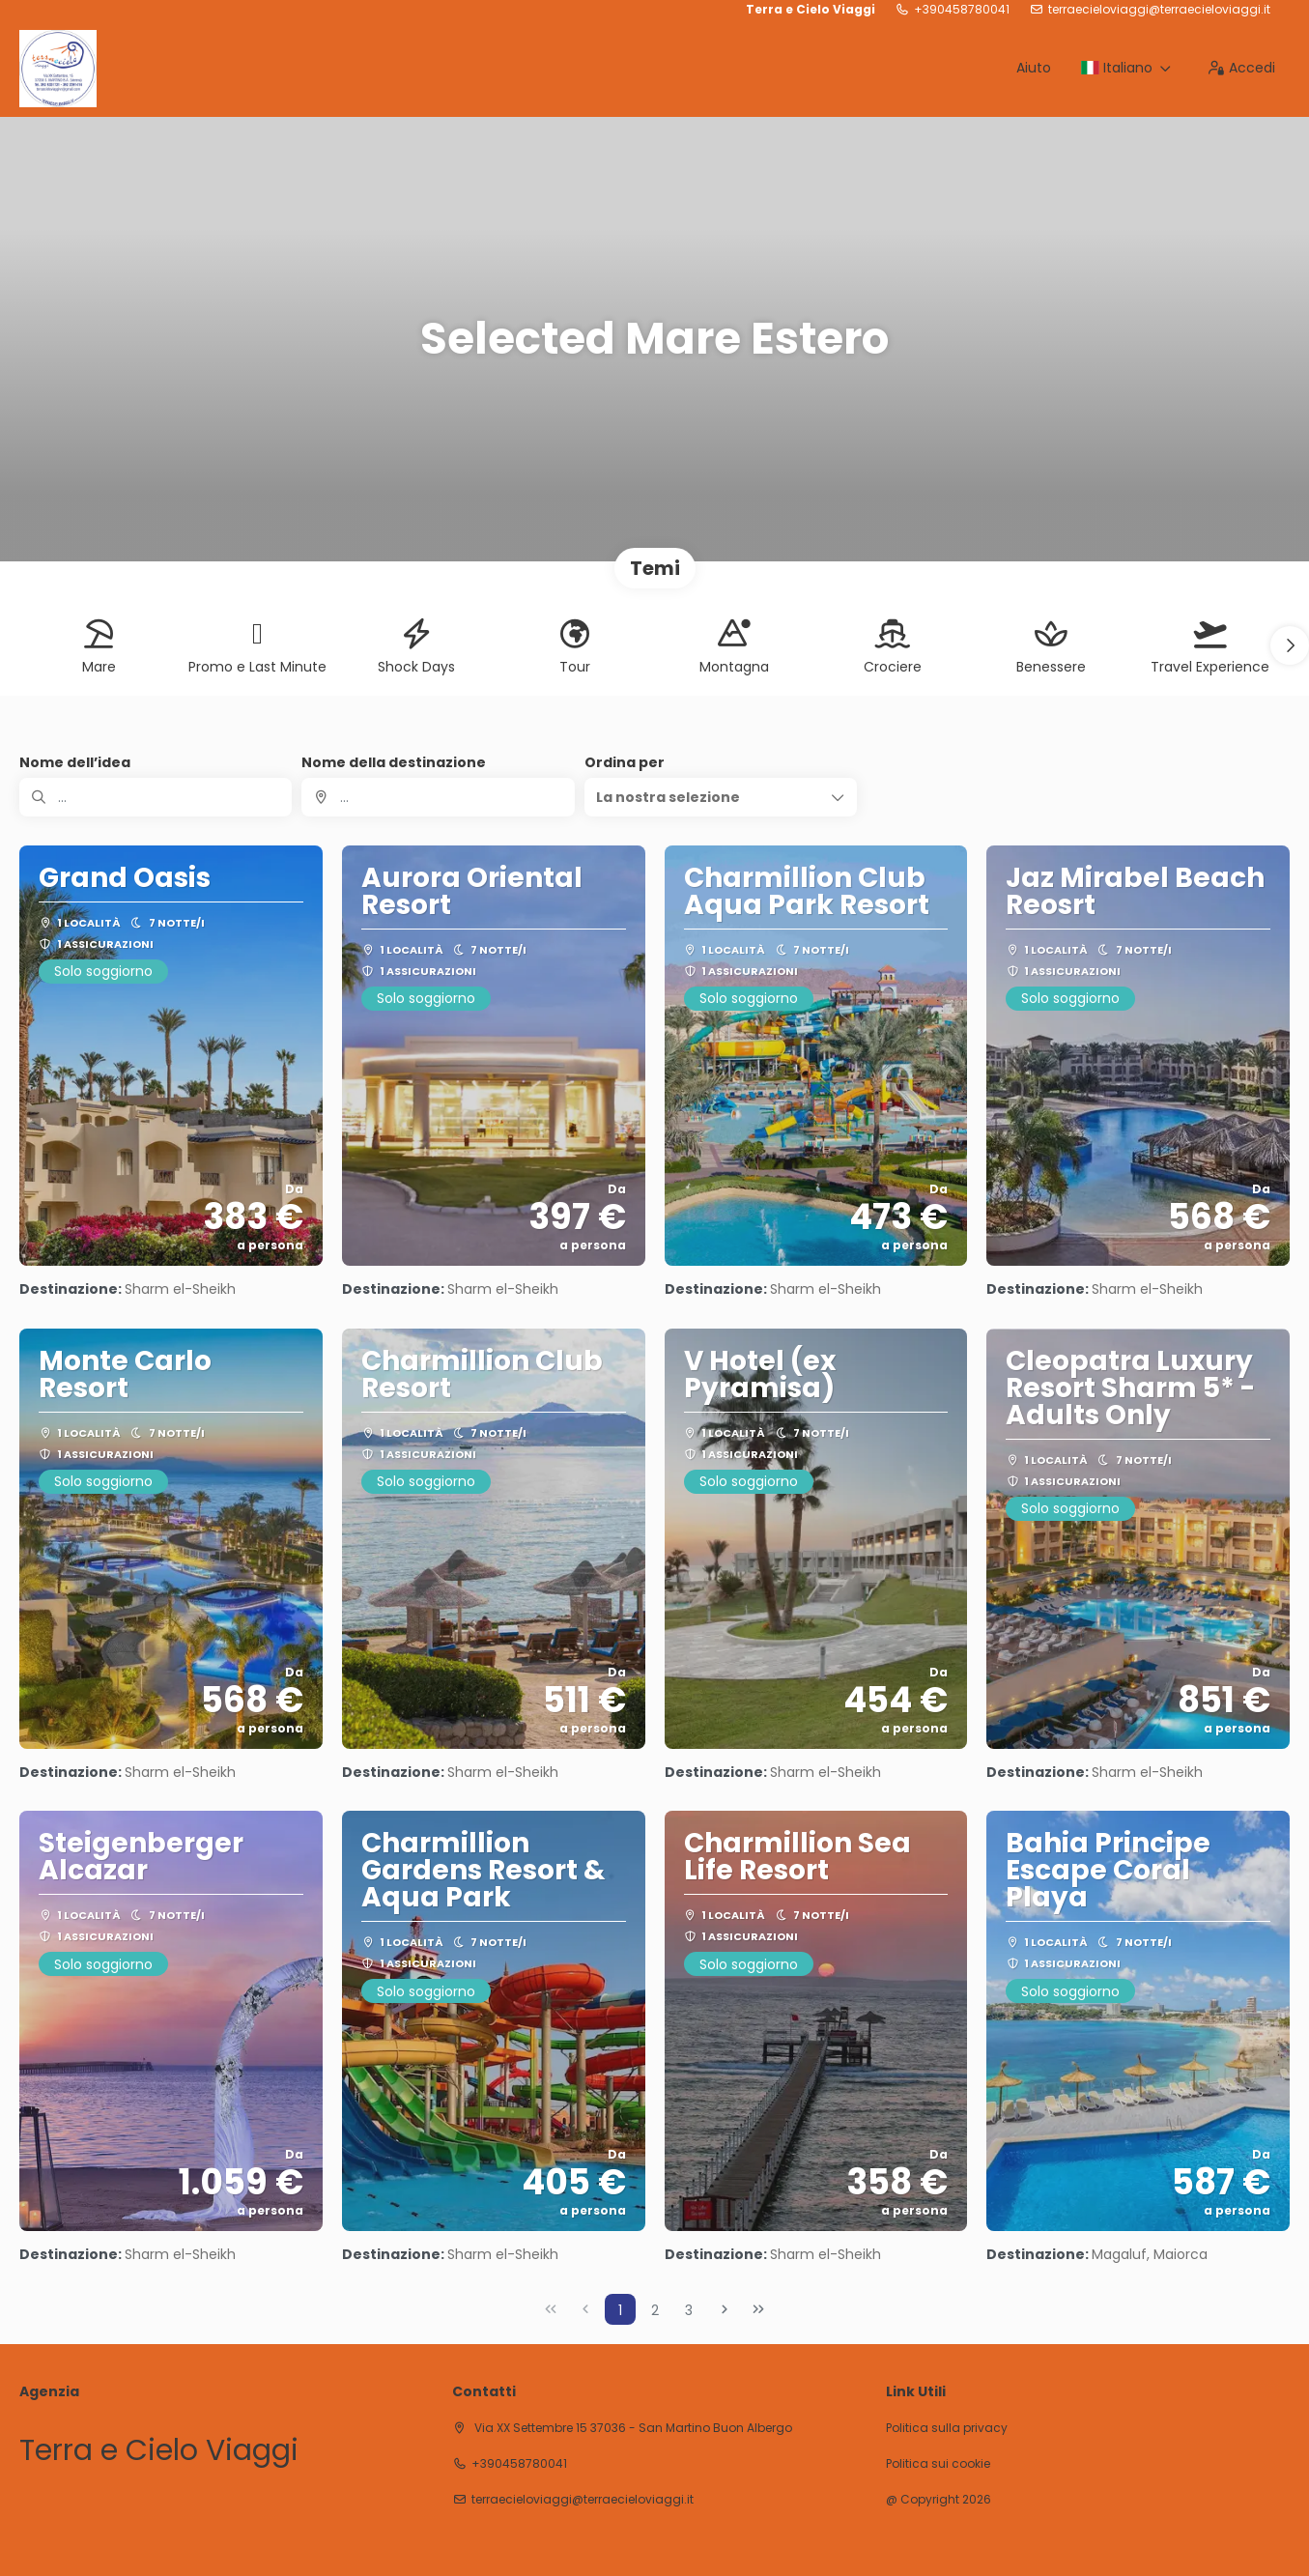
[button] (1289, 645)
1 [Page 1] (620, 2310)
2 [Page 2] (655, 2310)
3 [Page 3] (689, 2310)
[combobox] (437, 797)
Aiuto (1033, 67)
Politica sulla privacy (947, 2428)
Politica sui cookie (938, 2464)
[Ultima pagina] (758, 2309)
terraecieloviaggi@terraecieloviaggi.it (1159, 9)
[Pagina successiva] (724, 2309)
